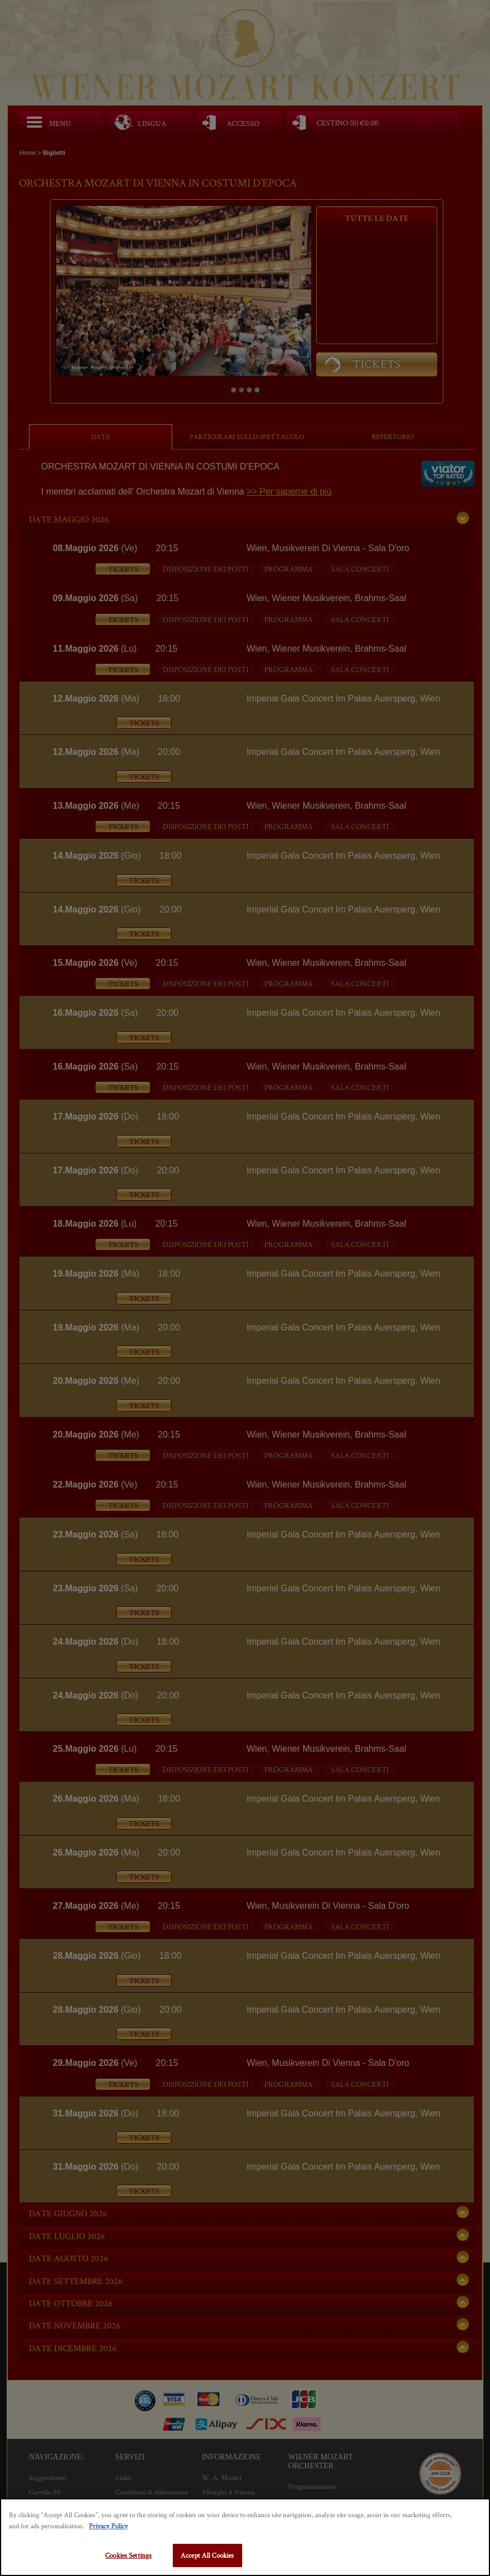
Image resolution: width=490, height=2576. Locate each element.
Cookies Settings (128, 2555)
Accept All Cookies (207, 2555)
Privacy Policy (108, 2525)
